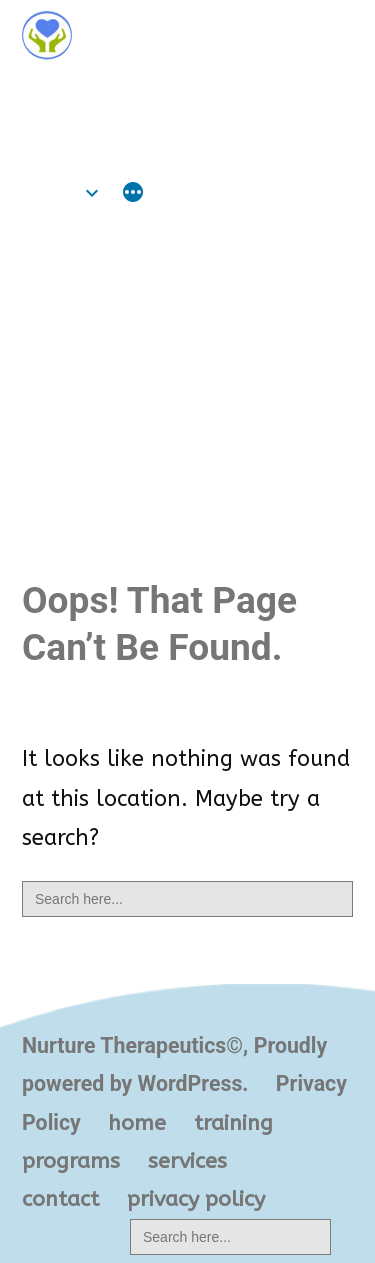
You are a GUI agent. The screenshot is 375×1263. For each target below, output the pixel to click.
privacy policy (196, 1199)
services (187, 1161)
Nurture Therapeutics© (159, 92)
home (51, 192)
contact (60, 1199)
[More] (133, 195)
